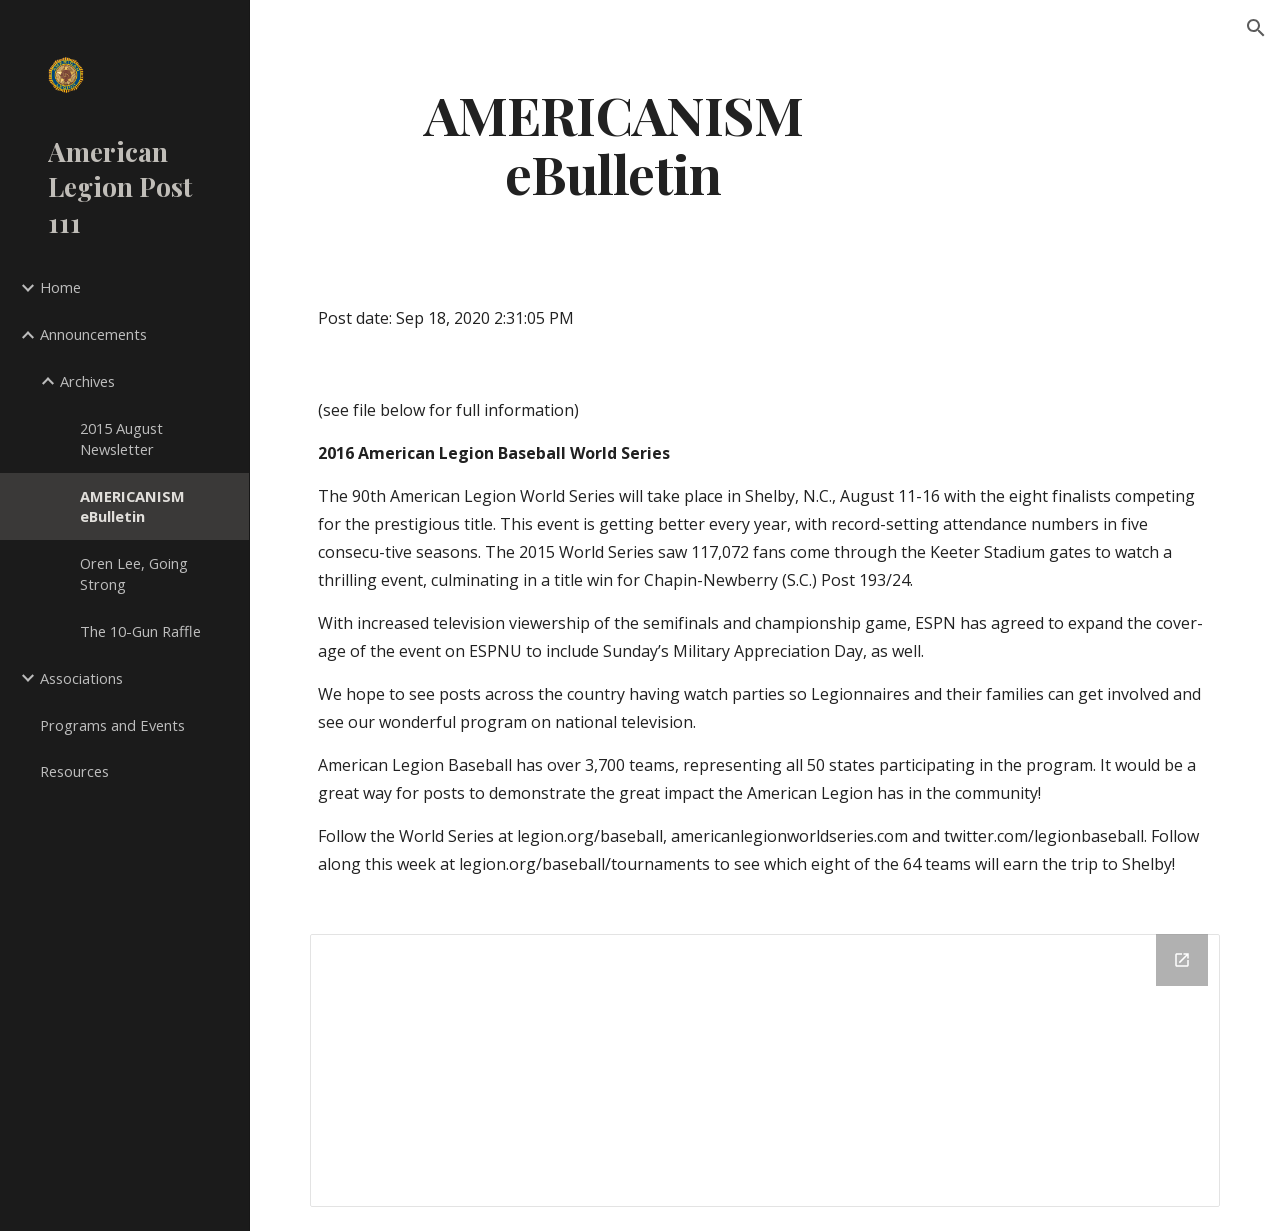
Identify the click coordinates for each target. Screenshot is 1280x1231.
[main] (613, 143)
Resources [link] (74, 771)
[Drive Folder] (765, 1070)
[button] (1256, 28)
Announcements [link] (93, 334)
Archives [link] (87, 381)
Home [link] (60, 287)
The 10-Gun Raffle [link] (140, 631)
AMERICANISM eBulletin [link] (132, 506)
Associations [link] (81, 678)
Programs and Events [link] (112, 725)
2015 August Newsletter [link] (121, 438)
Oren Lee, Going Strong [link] (134, 573)
